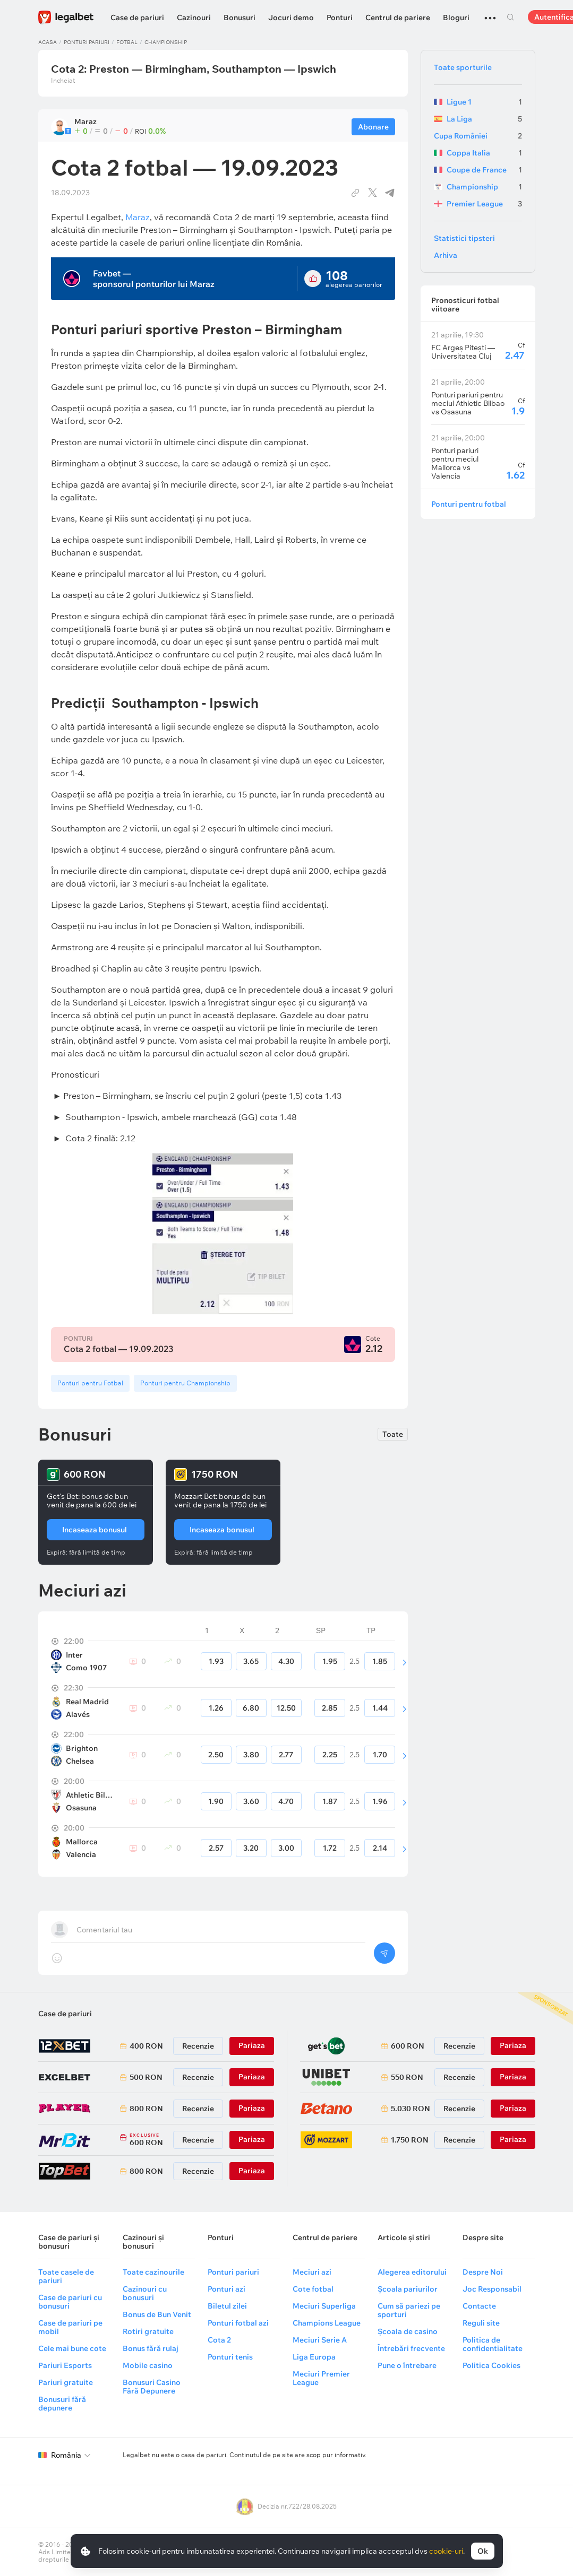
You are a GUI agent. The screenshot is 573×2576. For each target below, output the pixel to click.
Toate (392, 1434)
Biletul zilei (227, 2306)
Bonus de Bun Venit (157, 2314)
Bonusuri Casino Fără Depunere (152, 2387)
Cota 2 (219, 2340)
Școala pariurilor (408, 2289)
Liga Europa (314, 2357)
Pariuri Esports (65, 2365)
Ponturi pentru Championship (185, 1383)
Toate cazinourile (153, 2272)
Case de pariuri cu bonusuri (70, 2302)
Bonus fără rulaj (150, 2348)
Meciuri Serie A (320, 2340)
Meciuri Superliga (324, 2306)
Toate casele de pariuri (66, 2276)
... (490, 13)
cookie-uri (446, 2551)
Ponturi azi (226, 2289)
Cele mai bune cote (72, 2348)
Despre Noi (483, 2272)
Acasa (47, 42)
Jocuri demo (291, 17)
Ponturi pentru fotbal (468, 503)
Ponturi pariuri (86, 42)
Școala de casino (408, 2331)
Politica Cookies (491, 2365)
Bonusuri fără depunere (62, 2404)
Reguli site (481, 2323)
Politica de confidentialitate (493, 2344)
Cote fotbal (313, 2289)
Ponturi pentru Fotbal (90, 1383)
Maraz (137, 217)
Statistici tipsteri (464, 238)
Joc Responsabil (492, 2289)
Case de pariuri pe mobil (70, 2327)
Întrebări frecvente (411, 2348)
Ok (482, 2551)
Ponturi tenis (230, 2357)
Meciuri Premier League (321, 2378)
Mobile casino (148, 2365)
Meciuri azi (312, 2272)
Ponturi (340, 17)
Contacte (479, 2306)
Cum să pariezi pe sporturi (409, 2310)
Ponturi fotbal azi (238, 2323)
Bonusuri (239, 17)
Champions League (327, 2323)
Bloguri (456, 17)
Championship (165, 42)
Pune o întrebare (407, 2365)
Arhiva (445, 255)
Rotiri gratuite (148, 2331)
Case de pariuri (137, 17)
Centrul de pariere (397, 17)
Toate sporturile (463, 67)
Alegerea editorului (412, 2272)
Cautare (511, 17)
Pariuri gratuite (65, 2382)
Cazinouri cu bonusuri (145, 2293)
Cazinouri (194, 17)
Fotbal (127, 42)
